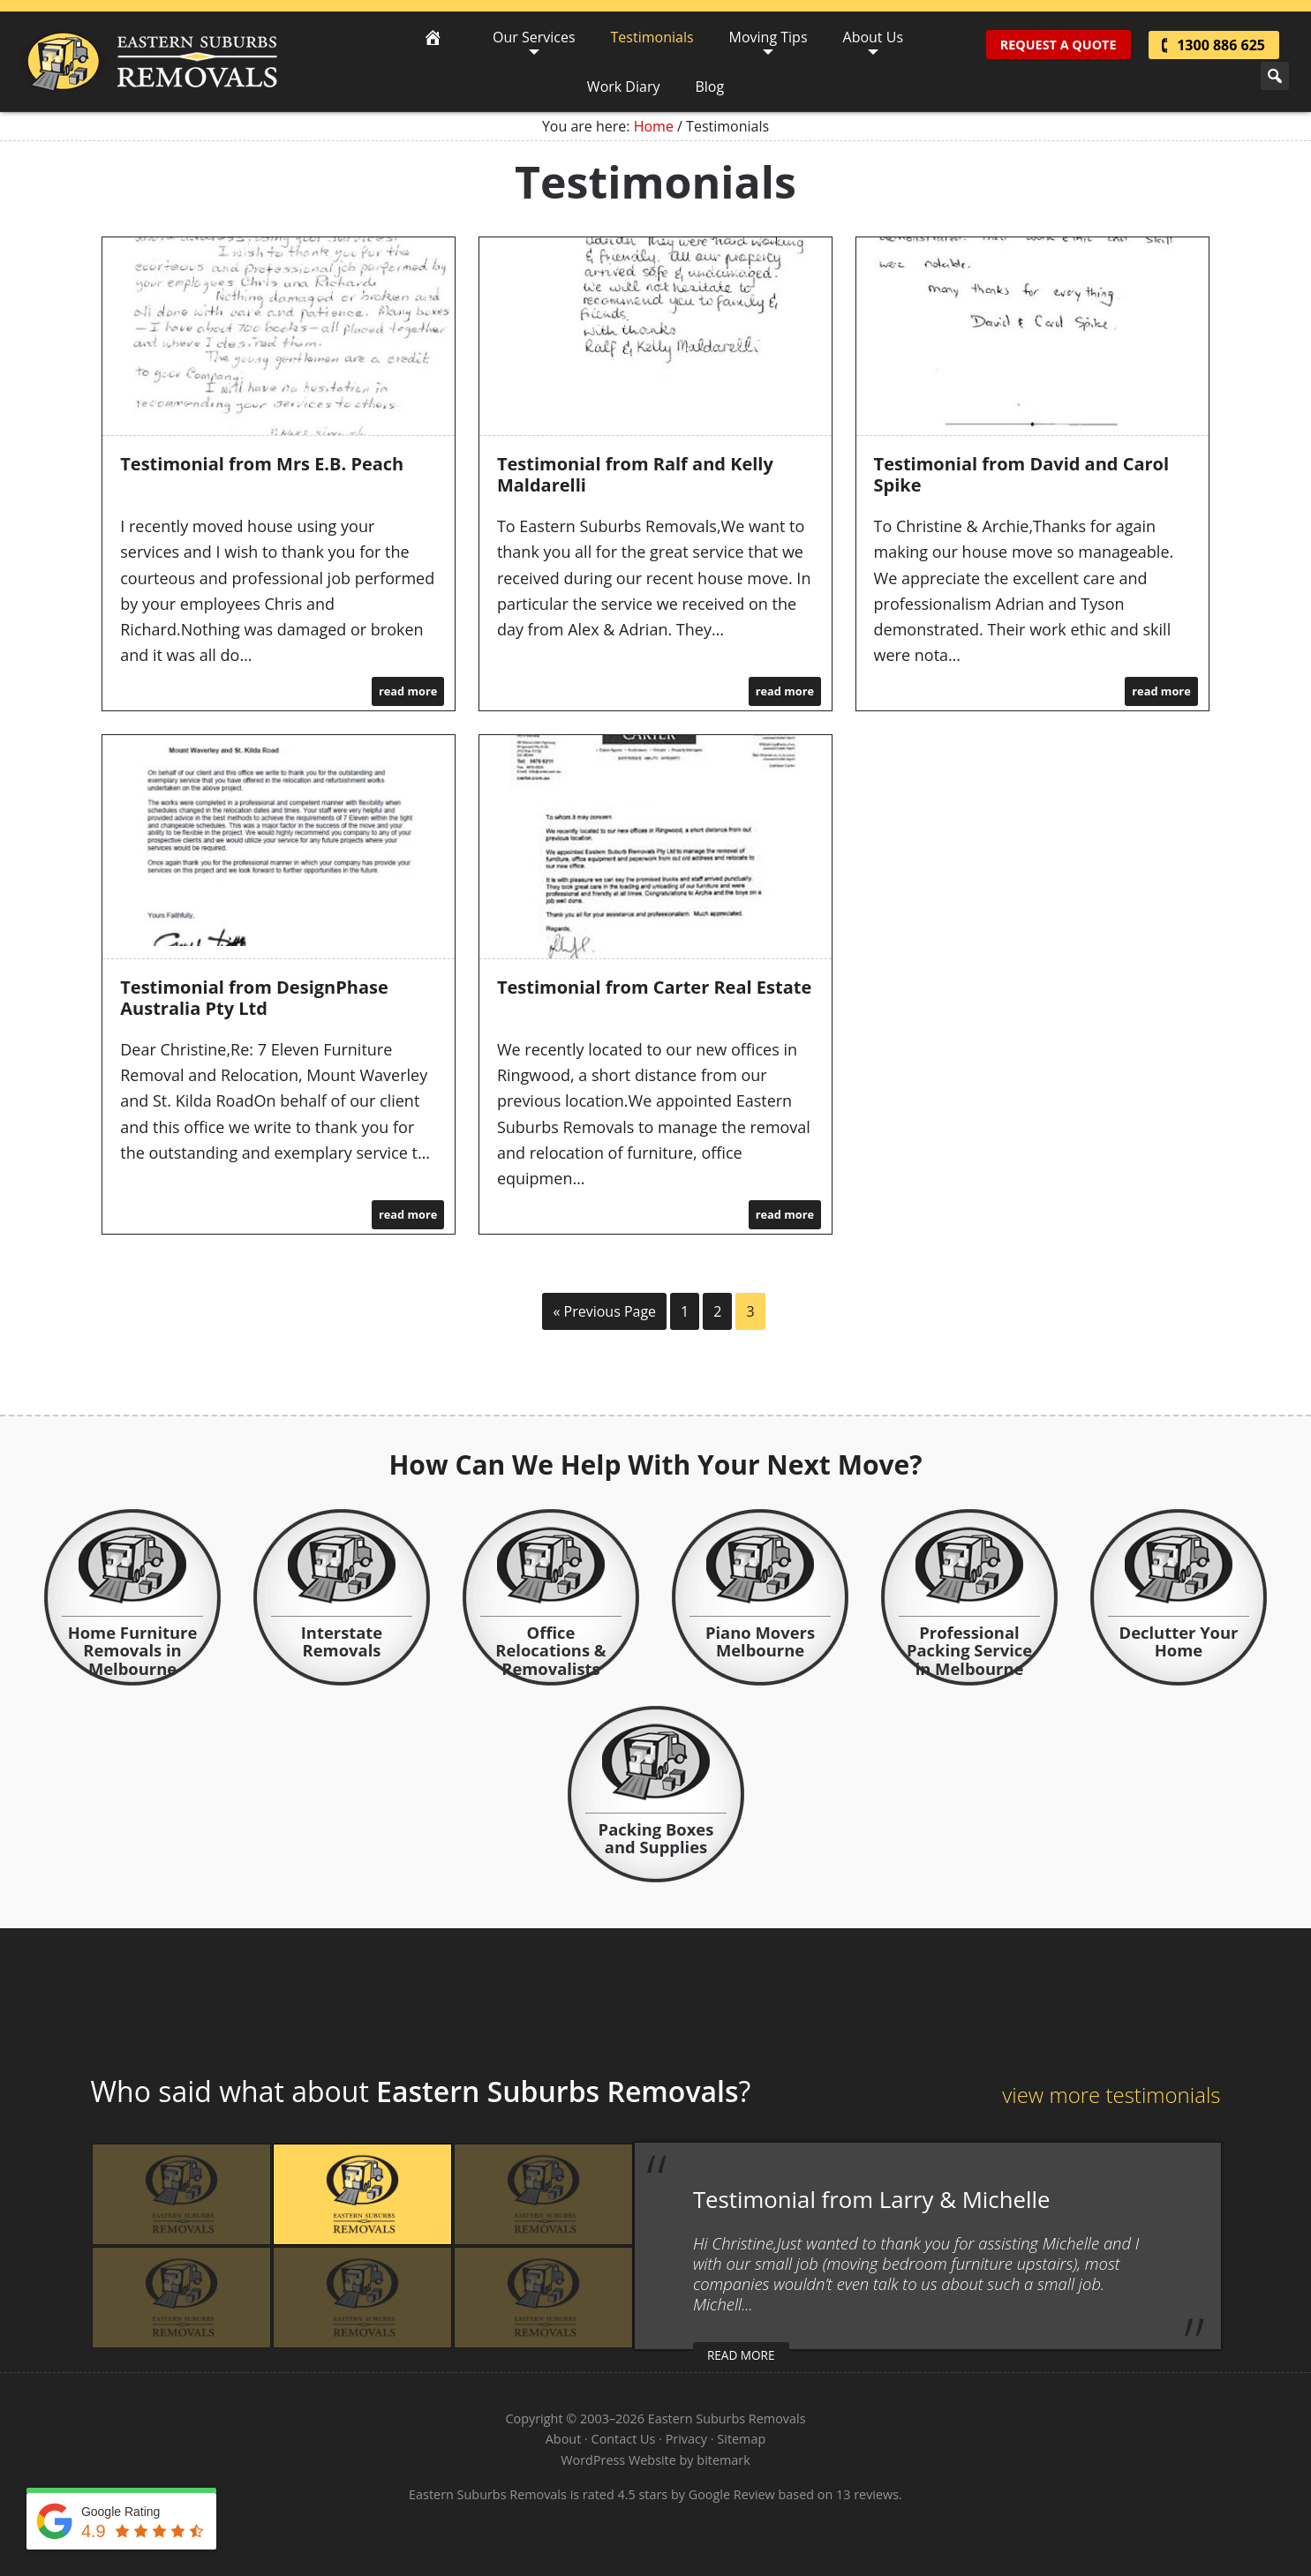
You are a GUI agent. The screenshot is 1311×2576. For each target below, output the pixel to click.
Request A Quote (1058, 44)
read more (408, 691)
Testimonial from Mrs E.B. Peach (261, 464)
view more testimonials (1111, 2094)
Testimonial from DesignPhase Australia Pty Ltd (254, 997)
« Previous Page (604, 1311)
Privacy (686, 2438)
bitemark (723, 2460)
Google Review (732, 2494)
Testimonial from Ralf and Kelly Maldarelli (635, 474)
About (564, 2438)
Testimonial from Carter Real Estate (654, 987)
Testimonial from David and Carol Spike (1022, 474)
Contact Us (623, 2438)
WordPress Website (618, 2460)
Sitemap (741, 2438)
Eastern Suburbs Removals (149, 62)
